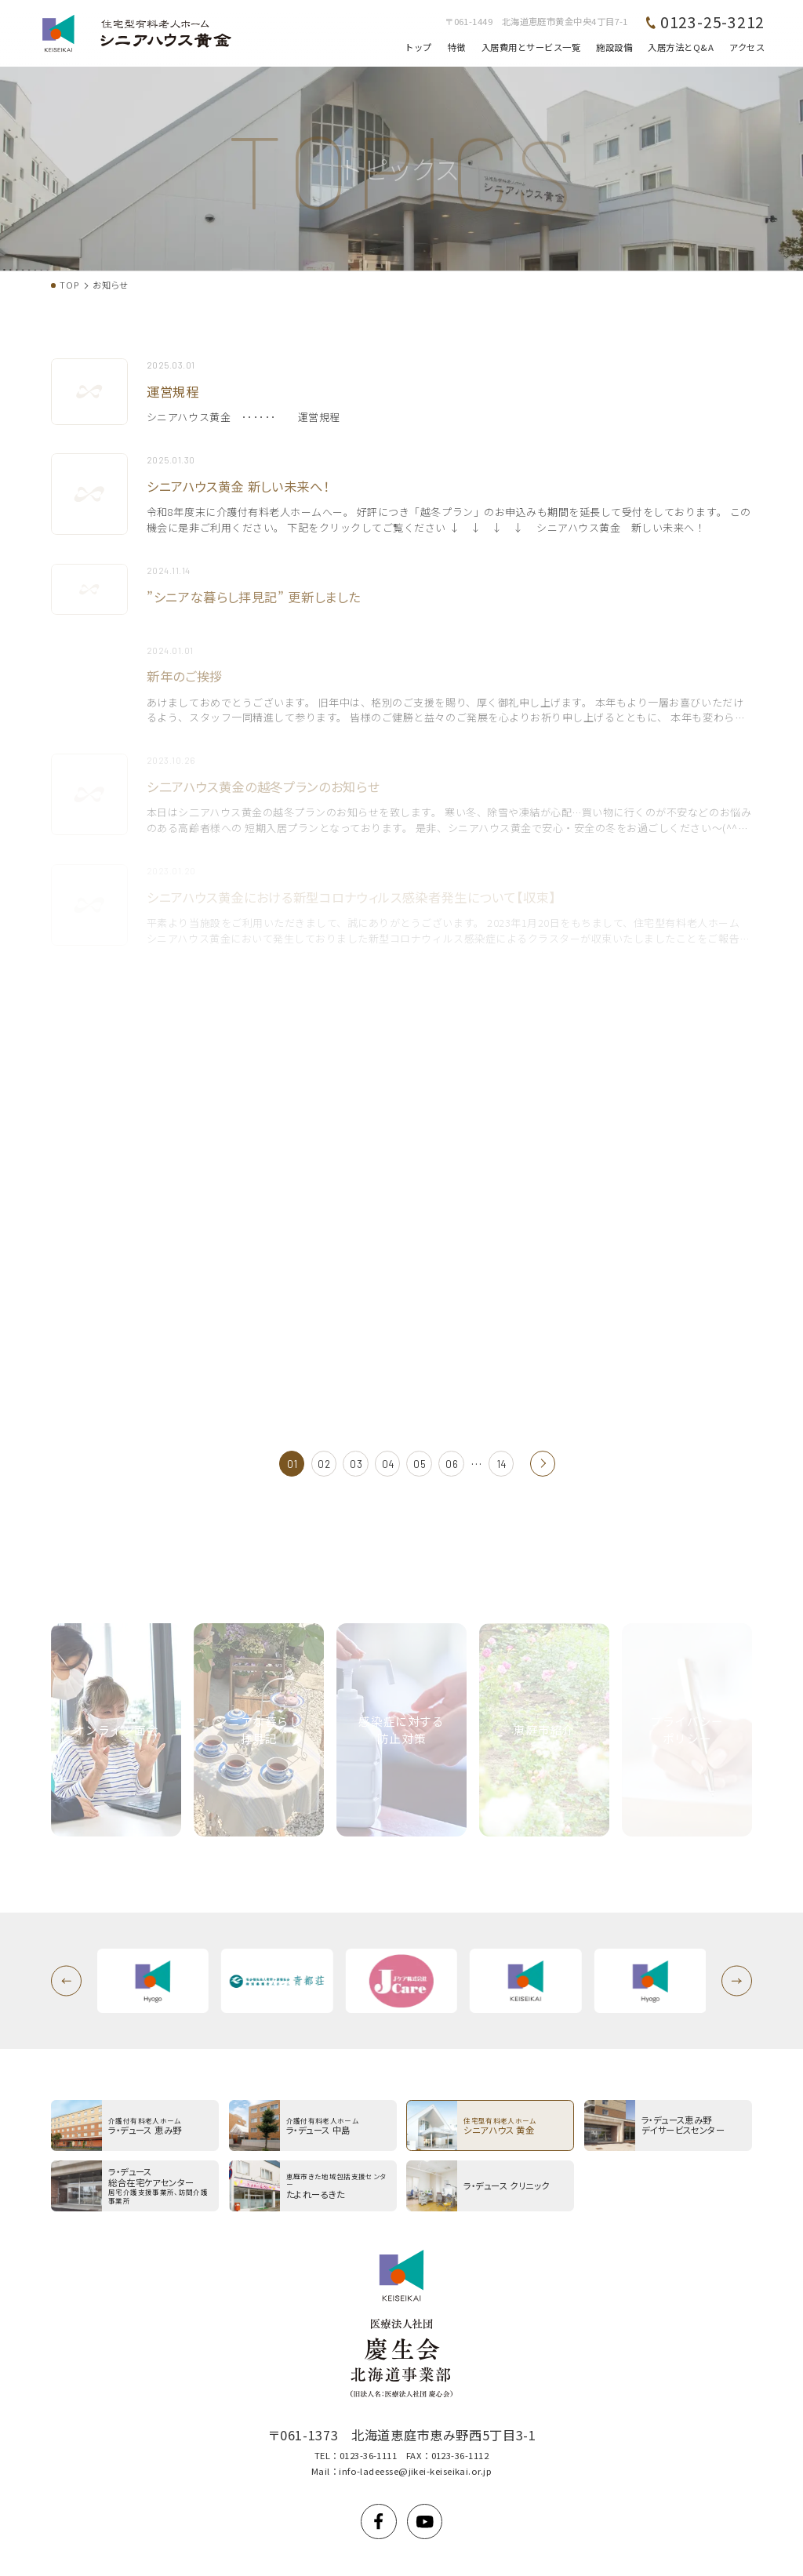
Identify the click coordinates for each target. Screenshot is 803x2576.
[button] (66, 1981)
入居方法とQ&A (681, 47)
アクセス (747, 47)
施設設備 (614, 47)
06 (451, 1464)
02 (324, 1464)
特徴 (457, 47)
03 (356, 1464)
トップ (418, 47)
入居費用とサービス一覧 (530, 47)
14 (502, 1464)
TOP (69, 284)
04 (388, 1464)
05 (419, 1464)
